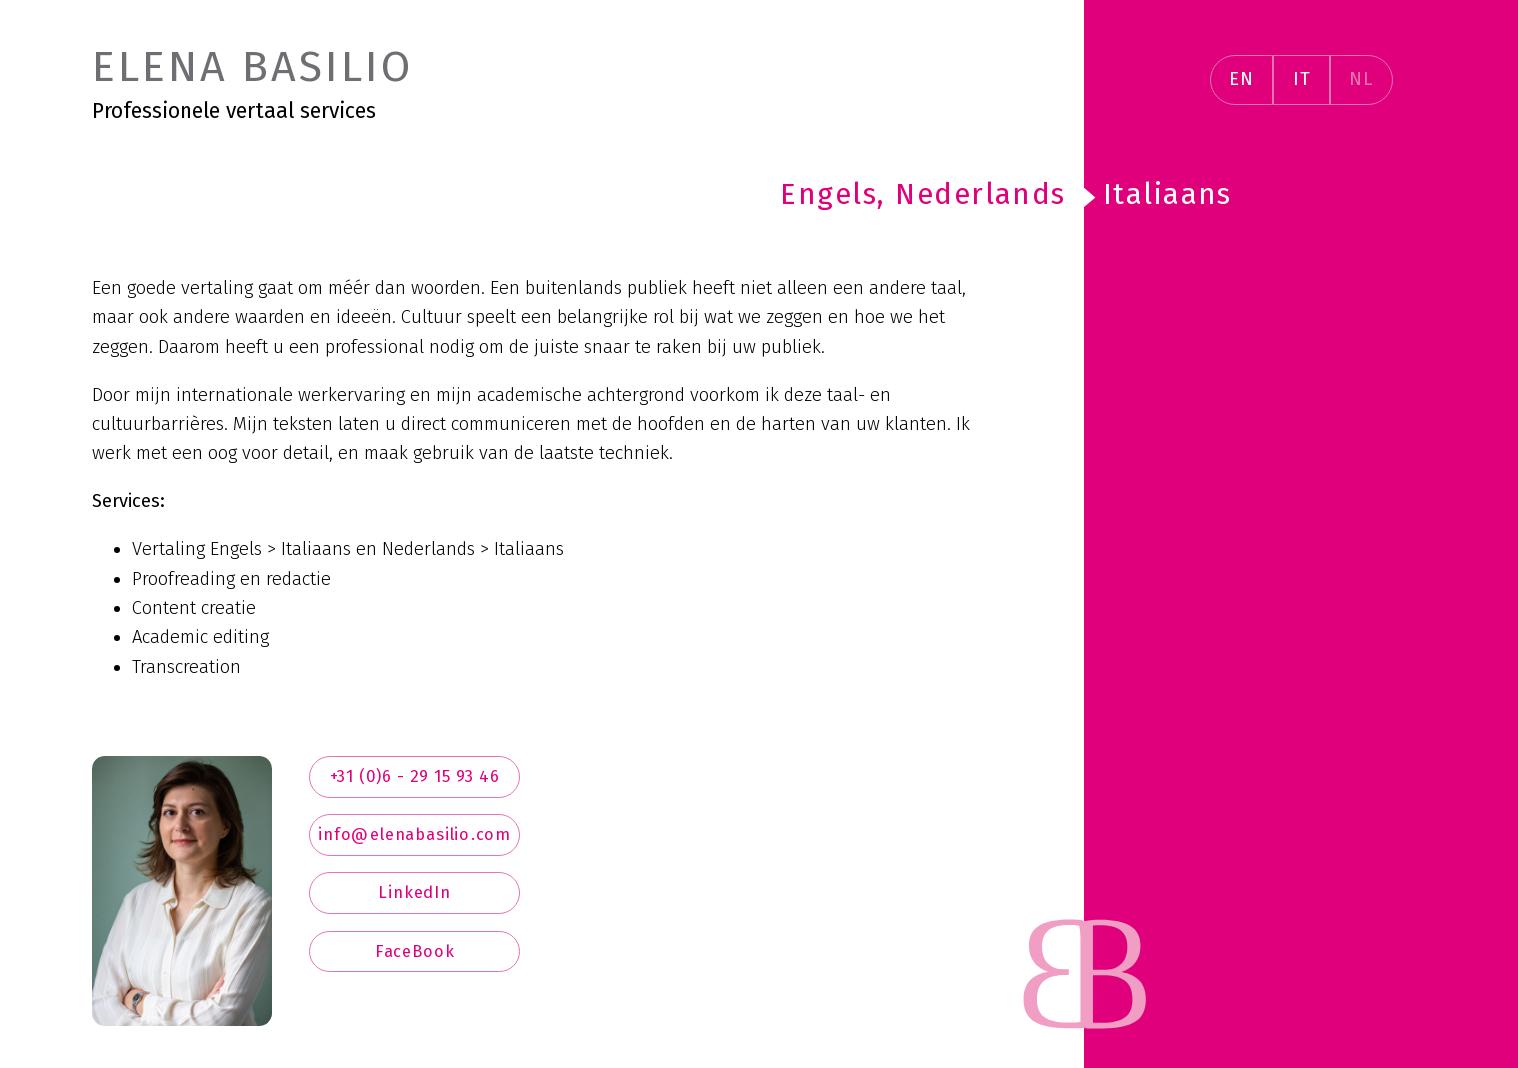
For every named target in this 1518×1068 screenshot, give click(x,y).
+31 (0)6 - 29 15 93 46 (415, 776)
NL (1361, 79)
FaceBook (415, 951)
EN (1241, 79)
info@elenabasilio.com (414, 834)
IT (1302, 79)
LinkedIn (414, 892)
